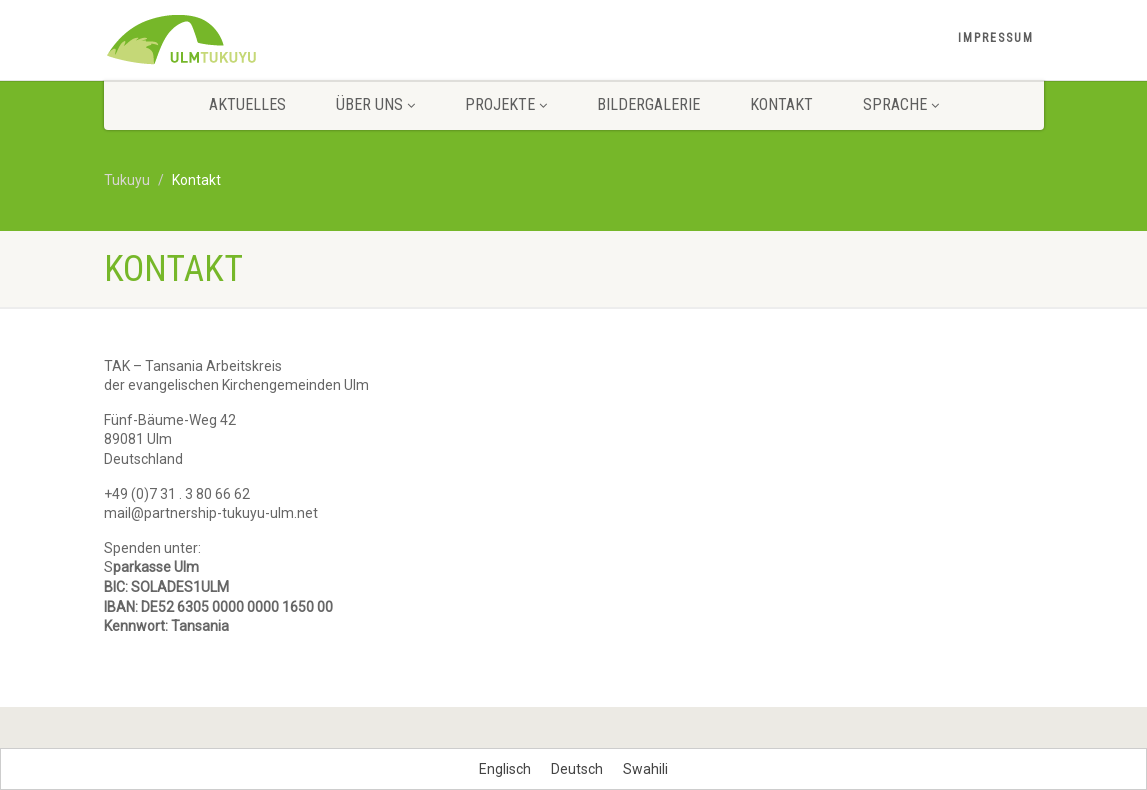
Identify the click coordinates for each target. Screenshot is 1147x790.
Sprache (901, 104)
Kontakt (781, 104)
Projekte (506, 104)
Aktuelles (247, 104)
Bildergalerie (648, 104)
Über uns (375, 104)
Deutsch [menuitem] (577, 769)
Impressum (996, 38)
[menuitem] (505, 769)
